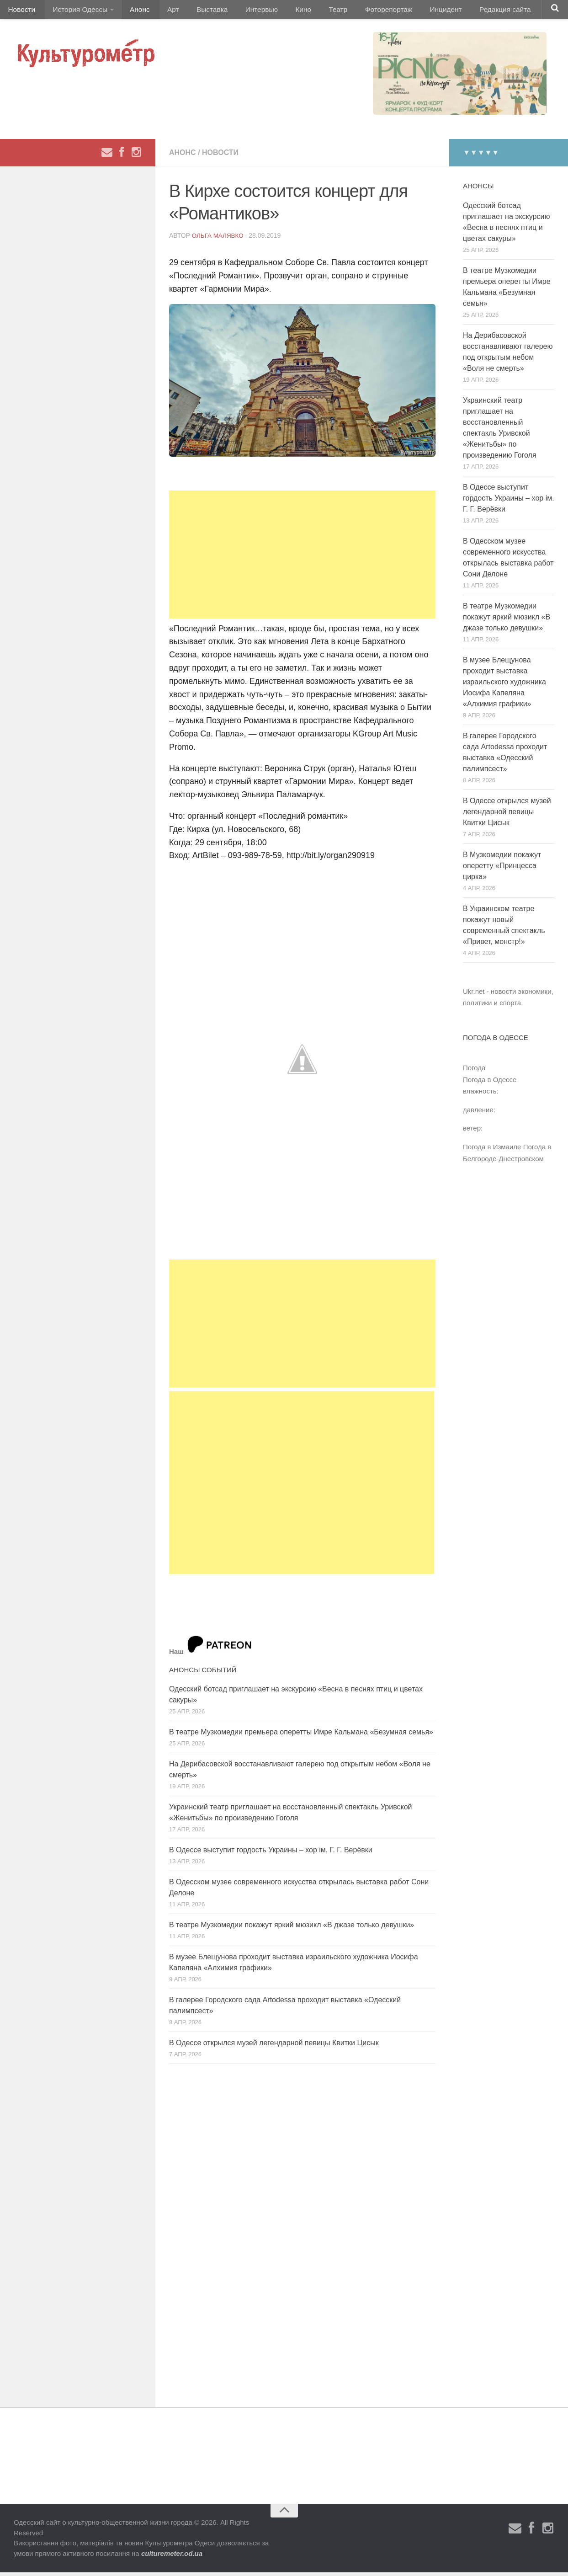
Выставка (198, 11)
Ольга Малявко (219, 239)
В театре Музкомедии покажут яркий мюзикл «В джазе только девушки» (291, 1928)
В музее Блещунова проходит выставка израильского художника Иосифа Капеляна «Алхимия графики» (504, 685)
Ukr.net (474, 995)
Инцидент (413, 11)
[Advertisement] (302, 558)
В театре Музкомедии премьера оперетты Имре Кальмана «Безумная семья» (301, 1735)
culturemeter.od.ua (171, 2557)
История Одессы (76, 11)
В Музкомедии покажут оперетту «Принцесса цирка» (502, 869)
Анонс (133, 11)
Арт (163, 11)
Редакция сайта (470, 11)
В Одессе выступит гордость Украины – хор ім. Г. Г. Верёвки (270, 1853)
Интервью (244, 11)
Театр (313, 11)
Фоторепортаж (359, 11)
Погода (474, 1071)
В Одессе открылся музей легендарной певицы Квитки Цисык (274, 2046)
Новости (20, 11)
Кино (282, 11)
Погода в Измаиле (492, 1150)
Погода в (489, 1083)
